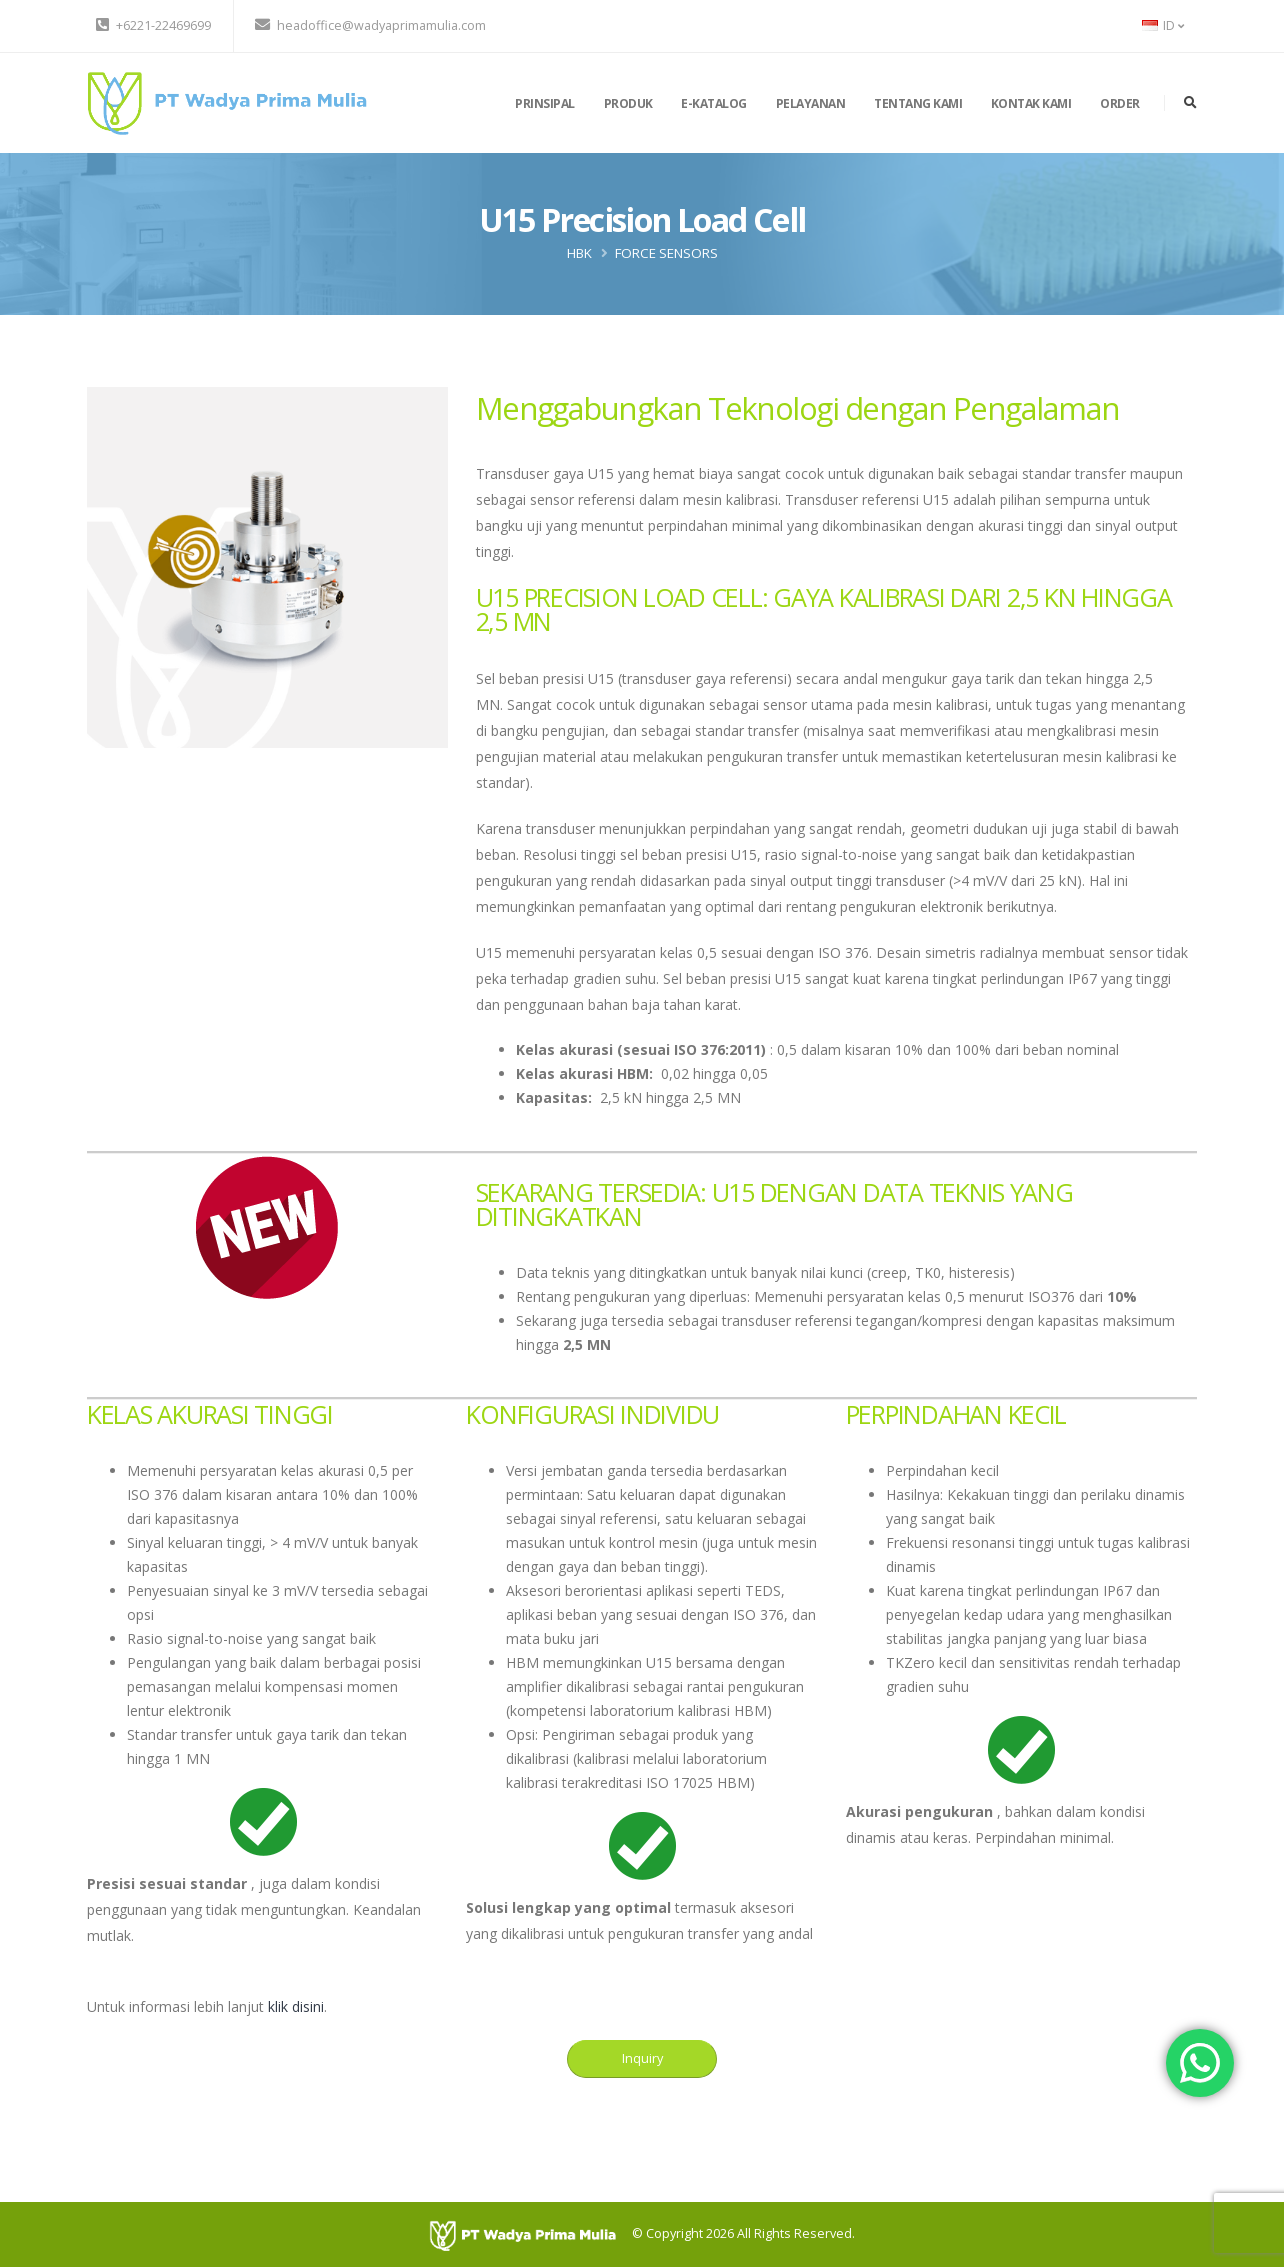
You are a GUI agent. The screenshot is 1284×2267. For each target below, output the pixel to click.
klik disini (296, 2006)
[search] (1190, 103)
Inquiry (642, 2058)
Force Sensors (666, 253)
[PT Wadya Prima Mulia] (530, 2234)
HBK (579, 253)
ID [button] (1163, 25)
